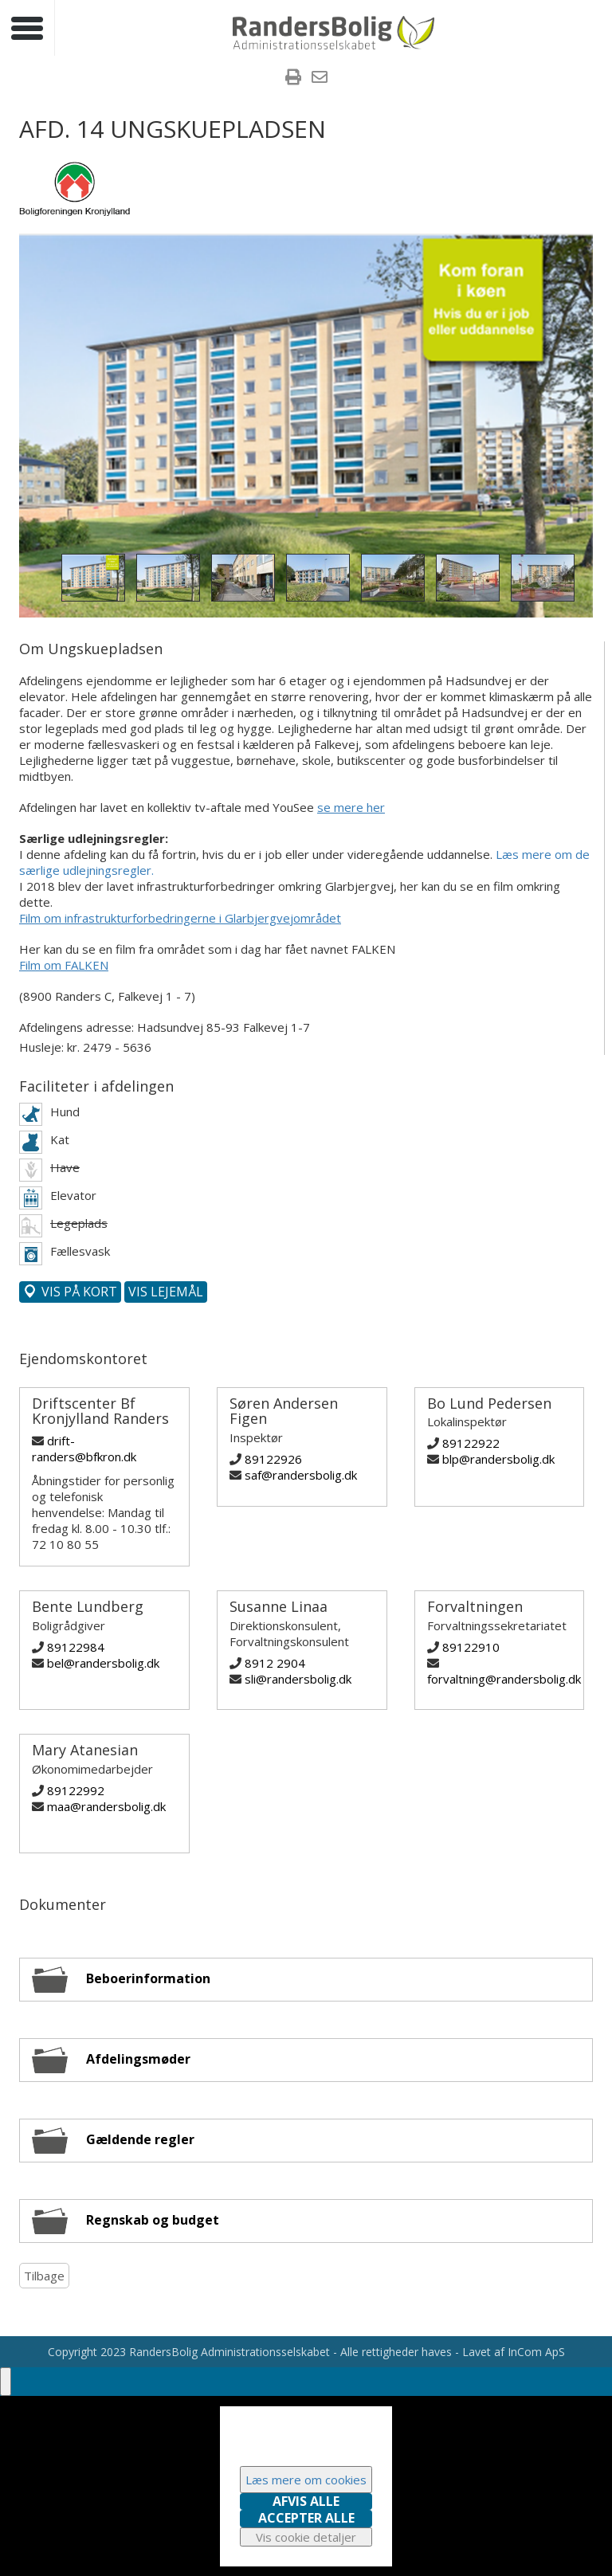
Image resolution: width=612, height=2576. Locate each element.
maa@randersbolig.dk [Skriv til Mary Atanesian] (106, 1806)
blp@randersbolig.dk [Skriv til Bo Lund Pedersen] (498, 1459)
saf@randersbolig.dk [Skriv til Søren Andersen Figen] (301, 1475)
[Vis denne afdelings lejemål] (165, 1292)
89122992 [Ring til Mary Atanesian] (75, 1790)
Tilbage (44, 2276)
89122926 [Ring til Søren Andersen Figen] (273, 1459)
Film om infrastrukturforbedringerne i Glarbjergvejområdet (180, 918)
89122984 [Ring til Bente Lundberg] (75, 1647)
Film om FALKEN (63, 965)
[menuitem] (293, 78)
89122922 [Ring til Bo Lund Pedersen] (471, 1443)
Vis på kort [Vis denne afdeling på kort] (77, 1291)
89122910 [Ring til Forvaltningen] (471, 1647)
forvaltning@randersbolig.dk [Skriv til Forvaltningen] (504, 1679)
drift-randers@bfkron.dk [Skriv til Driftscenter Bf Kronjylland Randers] (84, 1448)
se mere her (351, 807)
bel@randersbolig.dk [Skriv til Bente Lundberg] (103, 1663)
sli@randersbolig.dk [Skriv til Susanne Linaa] (298, 1679)
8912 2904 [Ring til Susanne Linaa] (275, 1663)
